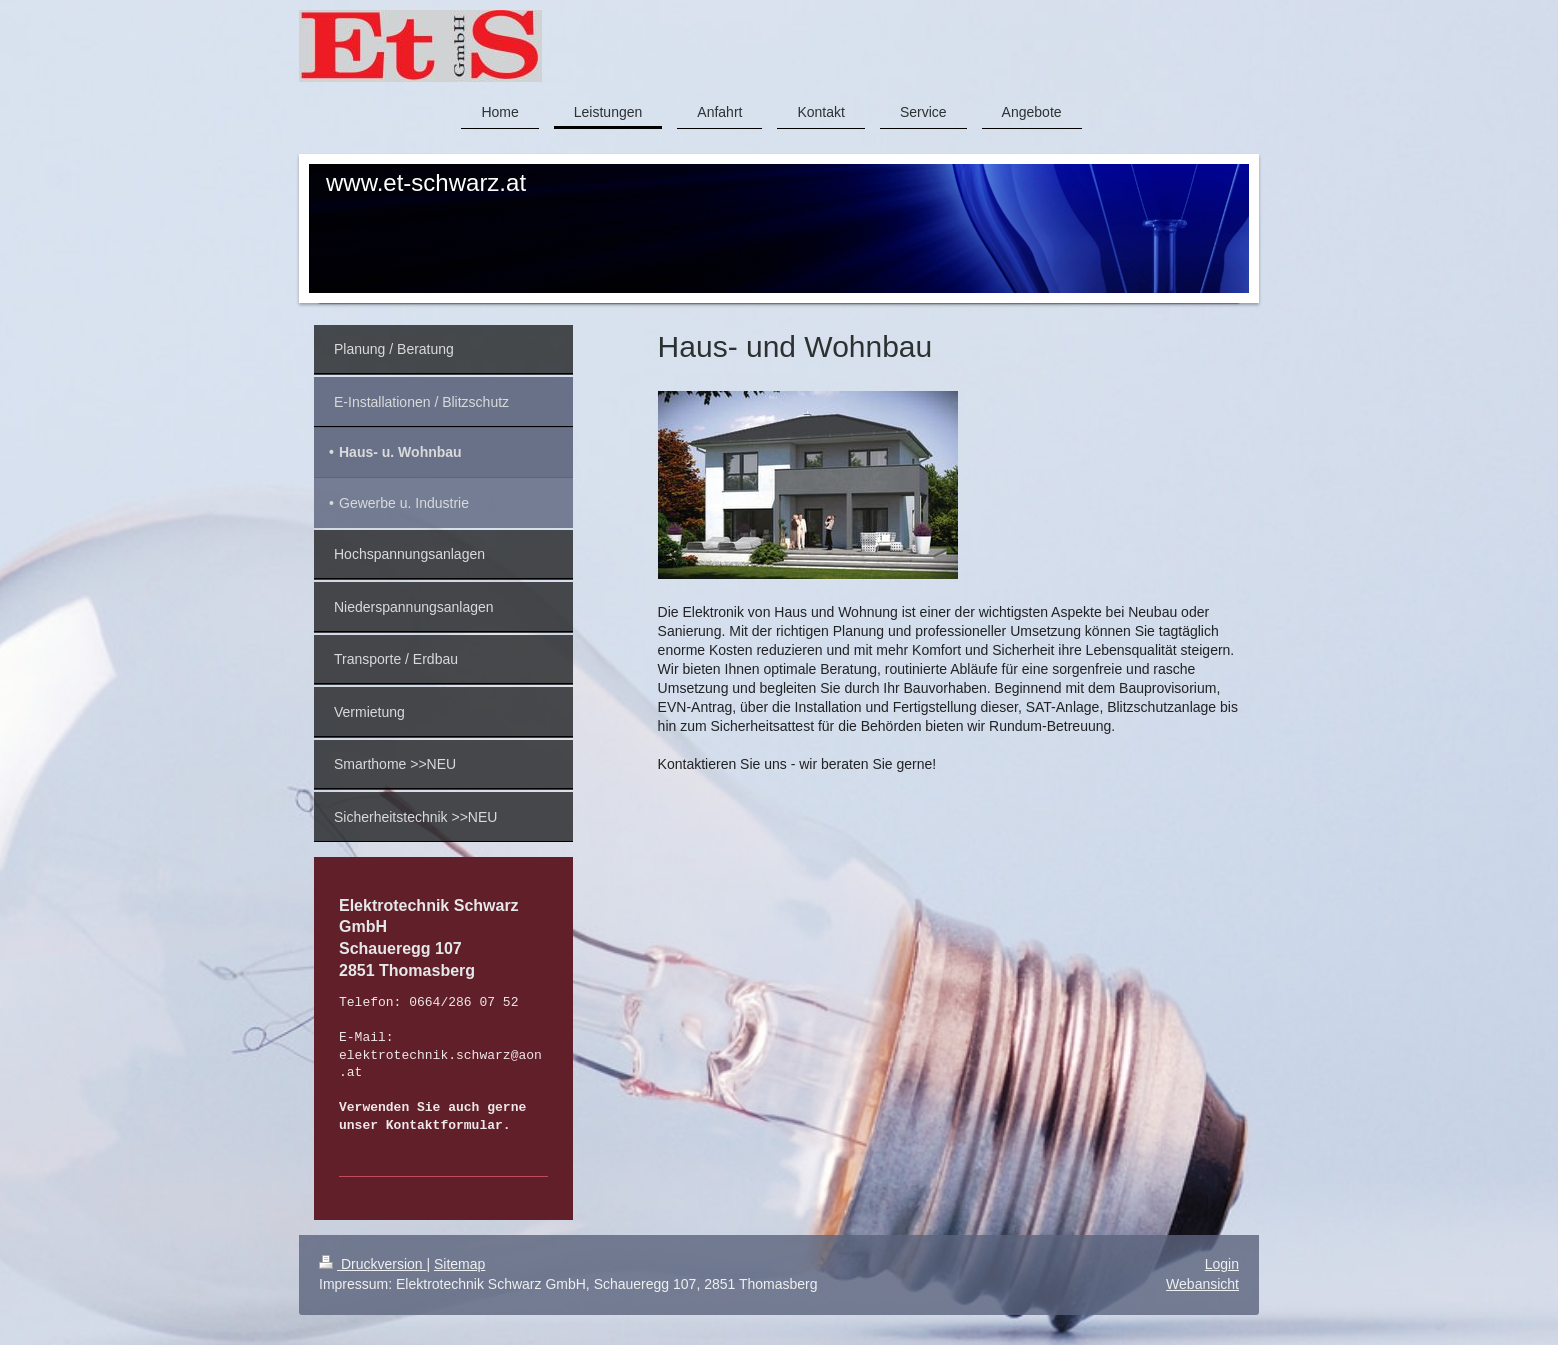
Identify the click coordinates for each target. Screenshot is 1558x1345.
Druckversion (372, 1264)
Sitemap (459, 1264)
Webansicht (1202, 1284)
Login (1222, 1264)
